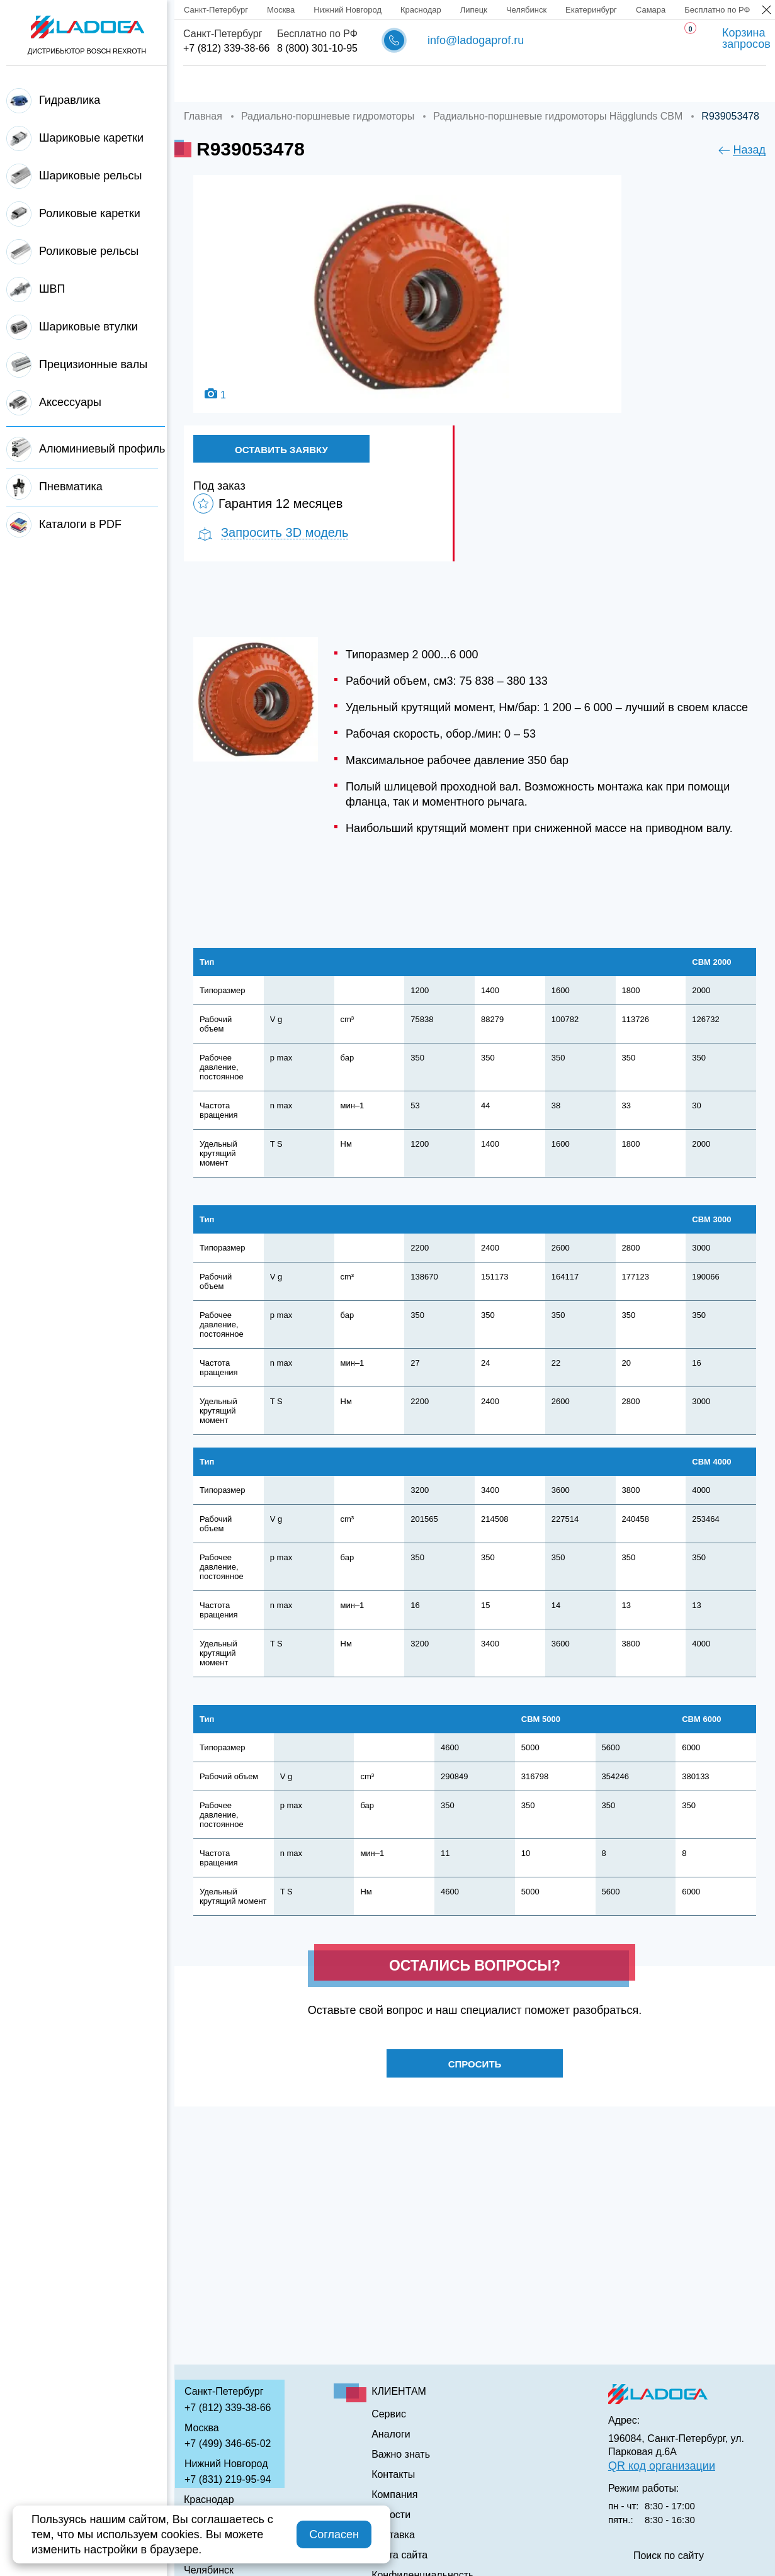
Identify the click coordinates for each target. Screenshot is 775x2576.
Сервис (442, 84)
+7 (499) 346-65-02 (227, 2443)
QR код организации (661, 2466)
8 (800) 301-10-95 (317, 48)
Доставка (365, 84)
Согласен (334, 2534)
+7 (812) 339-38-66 (226, 48)
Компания (283, 84)
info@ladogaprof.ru (475, 40)
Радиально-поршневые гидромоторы (327, 116)
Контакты (691, 84)
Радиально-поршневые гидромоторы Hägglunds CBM (557, 116)
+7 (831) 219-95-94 (227, 2479)
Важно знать (602, 84)
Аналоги (515, 84)
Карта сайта (399, 2555)
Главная (204, 84)
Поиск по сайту (668, 2556)
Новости (390, 2515)
